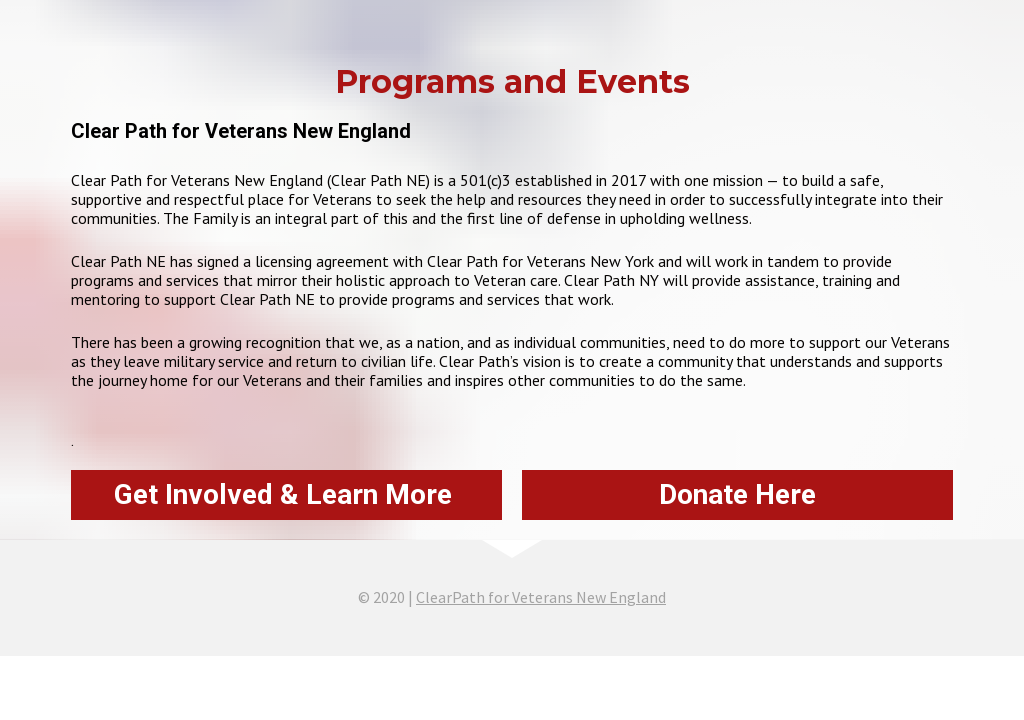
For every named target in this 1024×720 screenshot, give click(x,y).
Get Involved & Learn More (286, 494)
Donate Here (737, 494)
